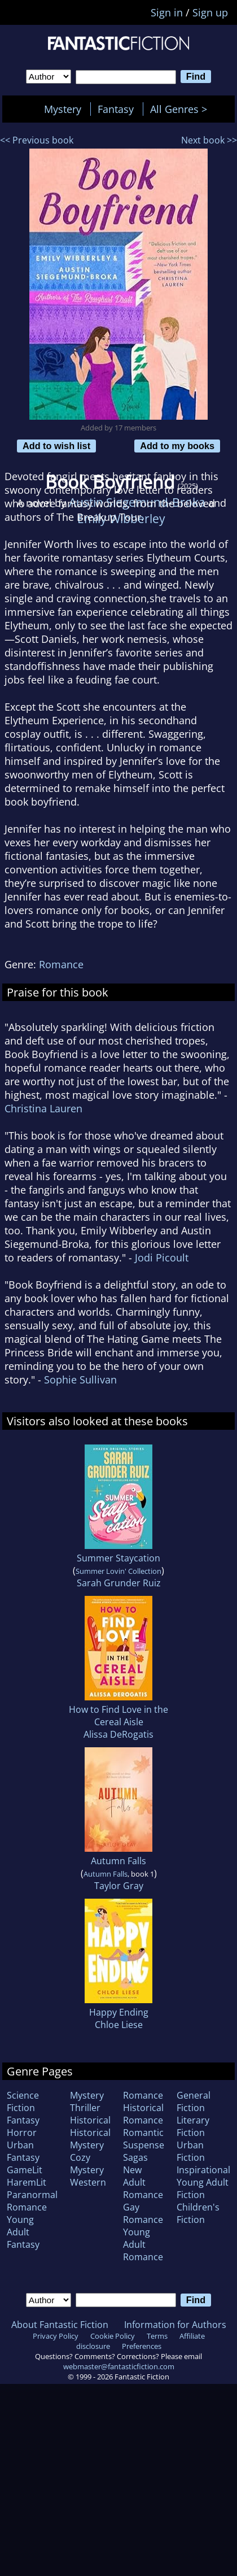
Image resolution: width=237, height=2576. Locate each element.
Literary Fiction (193, 2126)
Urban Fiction (191, 2151)
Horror (22, 2132)
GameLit (24, 2170)
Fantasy (116, 109)
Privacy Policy (55, 2336)
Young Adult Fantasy (23, 2232)
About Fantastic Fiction (59, 2324)
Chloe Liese (119, 2024)
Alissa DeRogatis (118, 1734)
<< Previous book (36, 140)
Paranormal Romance (32, 2200)
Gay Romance (143, 2213)
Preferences (141, 2346)
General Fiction (193, 2101)
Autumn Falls (118, 1861)
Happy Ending (118, 2012)
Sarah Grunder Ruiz (119, 1583)
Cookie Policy (112, 2336)
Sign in (167, 12)
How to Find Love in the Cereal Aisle (118, 1715)
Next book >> (209, 140)
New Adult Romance (143, 2182)
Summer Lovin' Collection (118, 1571)
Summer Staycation (118, 1558)
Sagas (135, 2157)
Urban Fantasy (23, 2151)
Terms (157, 2336)
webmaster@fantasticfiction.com (118, 2366)
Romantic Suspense (143, 2138)
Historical (90, 2120)
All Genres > (181, 109)
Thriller (85, 2107)
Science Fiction (23, 2101)
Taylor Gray (118, 1885)
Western (88, 2182)
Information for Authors (175, 2324)
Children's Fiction (198, 2213)
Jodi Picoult (161, 1257)
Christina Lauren (43, 1108)
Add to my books (177, 446)
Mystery (62, 109)
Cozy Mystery (87, 2163)
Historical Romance (143, 2113)
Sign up (210, 12)
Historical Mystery (90, 2138)
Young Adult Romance (143, 2244)
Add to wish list (56, 446)
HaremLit (26, 2182)
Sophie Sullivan (80, 1379)
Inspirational (203, 2170)
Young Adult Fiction (203, 2188)
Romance (61, 964)
